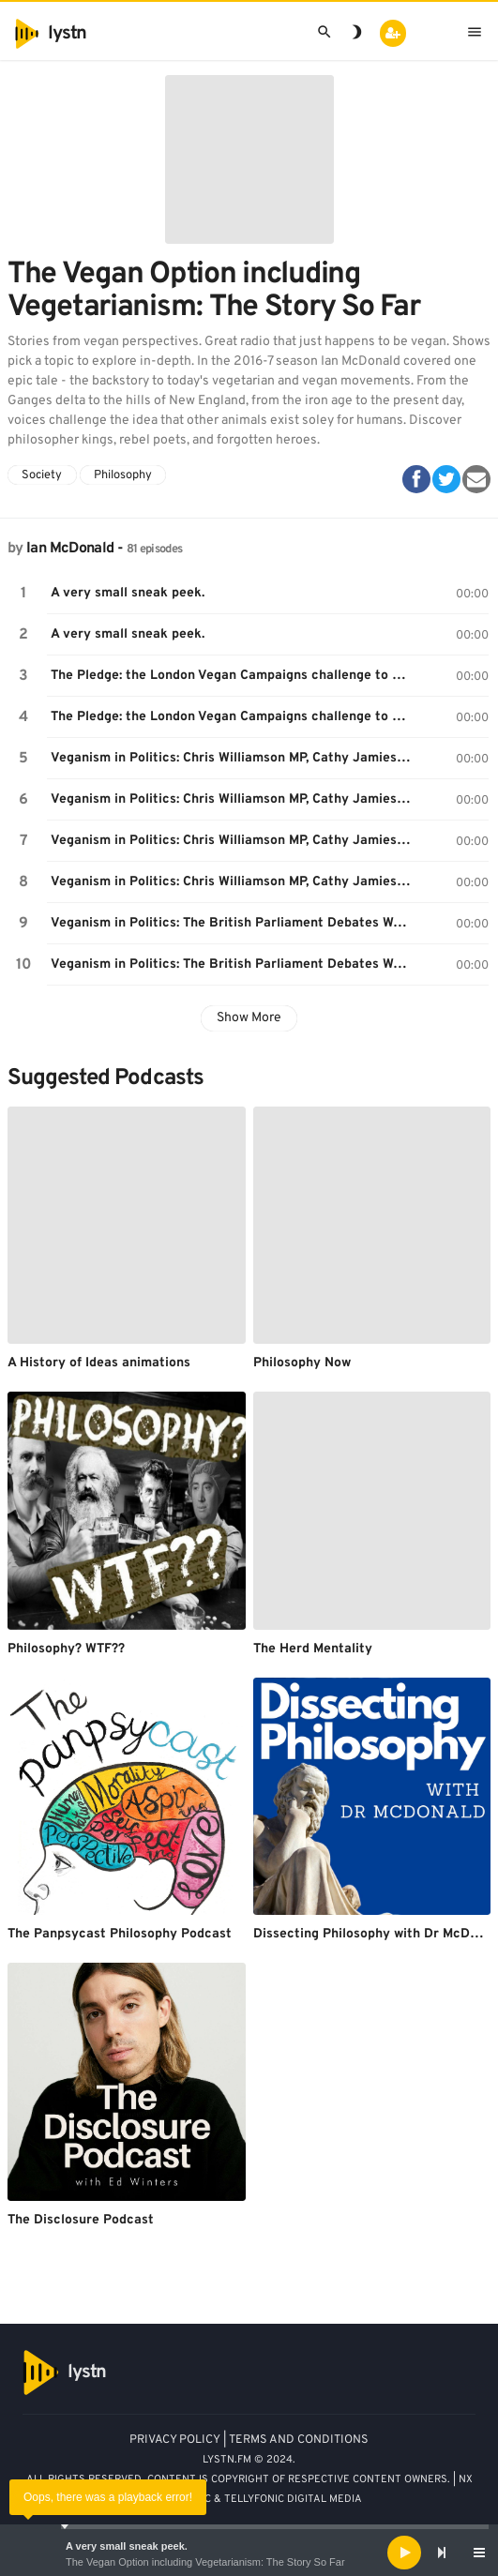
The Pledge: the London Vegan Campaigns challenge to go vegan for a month (233, 676)
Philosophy (123, 475)
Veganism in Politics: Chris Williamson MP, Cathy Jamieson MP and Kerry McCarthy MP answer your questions (233, 841)
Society (42, 475)
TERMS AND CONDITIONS (299, 2440)
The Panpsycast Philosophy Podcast (120, 1934)
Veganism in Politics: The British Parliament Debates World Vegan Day (233, 923)
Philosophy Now (302, 1363)
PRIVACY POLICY (174, 2440)
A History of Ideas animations (99, 1363)
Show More (249, 1018)
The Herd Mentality (312, 1649)
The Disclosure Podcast (81, 2220)
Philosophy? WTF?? (66, 1649)
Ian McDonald (69, 548)
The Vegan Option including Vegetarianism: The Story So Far (205, 2562)
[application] (249, 2552)
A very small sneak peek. (127, 2546)
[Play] (404, 2552)
